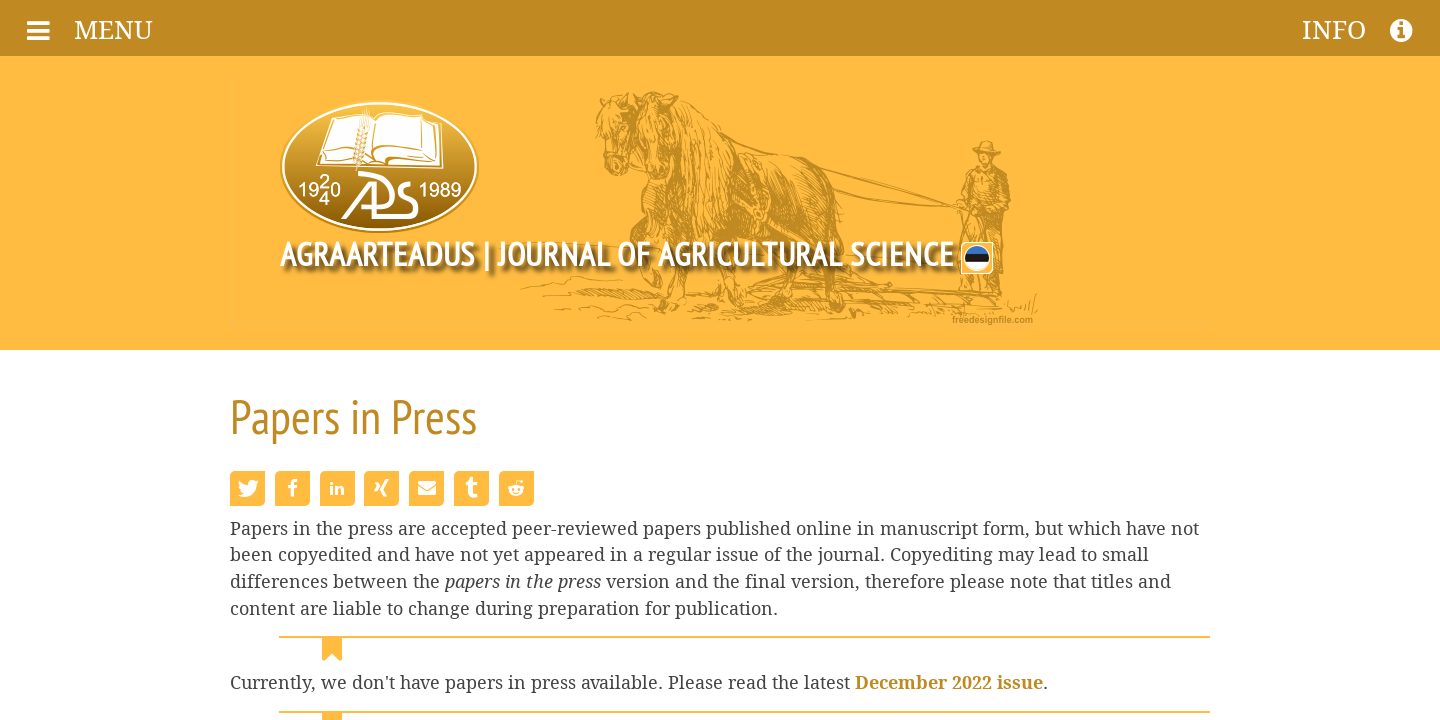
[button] (247, 488)
